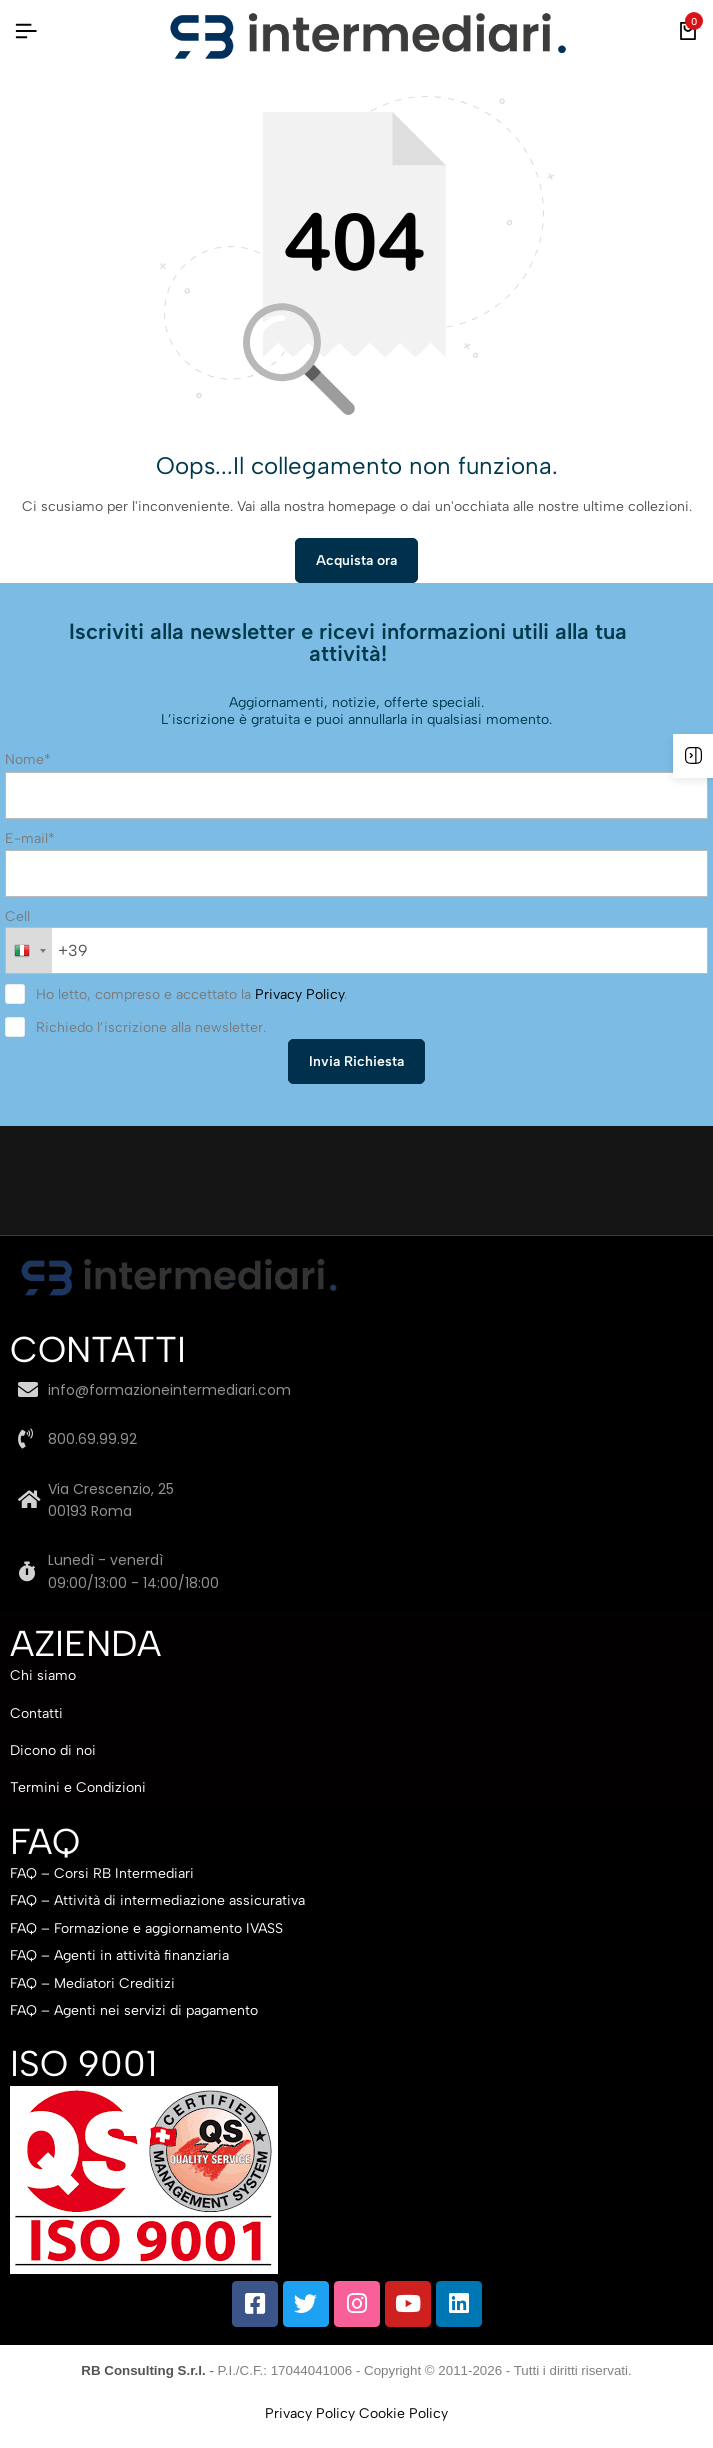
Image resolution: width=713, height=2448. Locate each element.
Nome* (28, 759)
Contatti (36, 1713)
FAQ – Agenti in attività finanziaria (119, 1955)
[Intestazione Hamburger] (26, 31)
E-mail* (30, 838)
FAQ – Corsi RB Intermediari (102, 1873)
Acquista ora (356, 560)
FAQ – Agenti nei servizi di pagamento (134, 2010)
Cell (17, 916)
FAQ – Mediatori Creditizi (92, 1983)
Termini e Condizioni (78, 1787)
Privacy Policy (299, 994)
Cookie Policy (403, 2413)
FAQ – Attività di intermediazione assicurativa (157, 1900)
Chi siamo (43, 1675)
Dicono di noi (53, 1750)
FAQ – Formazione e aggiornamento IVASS (146, 1928)
